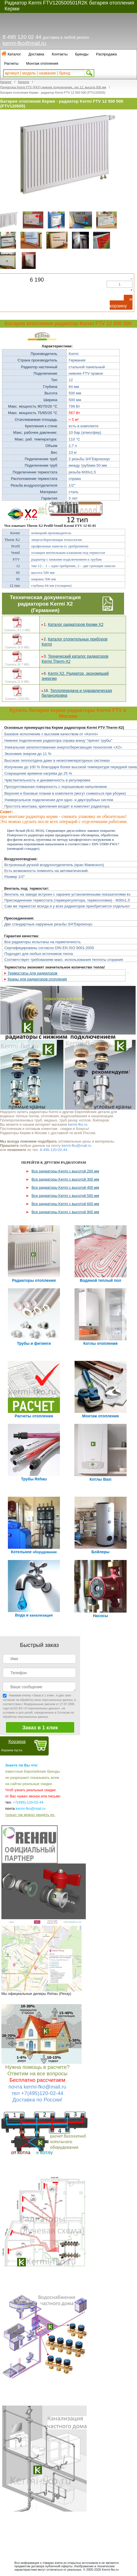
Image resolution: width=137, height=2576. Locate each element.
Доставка (36, 54)
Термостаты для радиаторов (32, 973)
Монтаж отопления (42, 63)
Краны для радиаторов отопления (37, 979)
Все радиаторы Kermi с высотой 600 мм (65, 1204)
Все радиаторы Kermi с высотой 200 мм (65, 1171)
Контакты (60, 54)
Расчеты (11, 63)
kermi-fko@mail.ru (24, 43)
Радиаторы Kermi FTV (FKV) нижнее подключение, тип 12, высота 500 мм (53, 87)
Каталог (14, 54)
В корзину (121, 303)
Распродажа (106, 54)
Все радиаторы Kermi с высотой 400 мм (65, 1187)
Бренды (81, 54)
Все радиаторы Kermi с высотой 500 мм (65, 1195)
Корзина (17, 1741)
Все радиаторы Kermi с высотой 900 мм (65, 1212)
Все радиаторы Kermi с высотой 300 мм (65, 1179)
